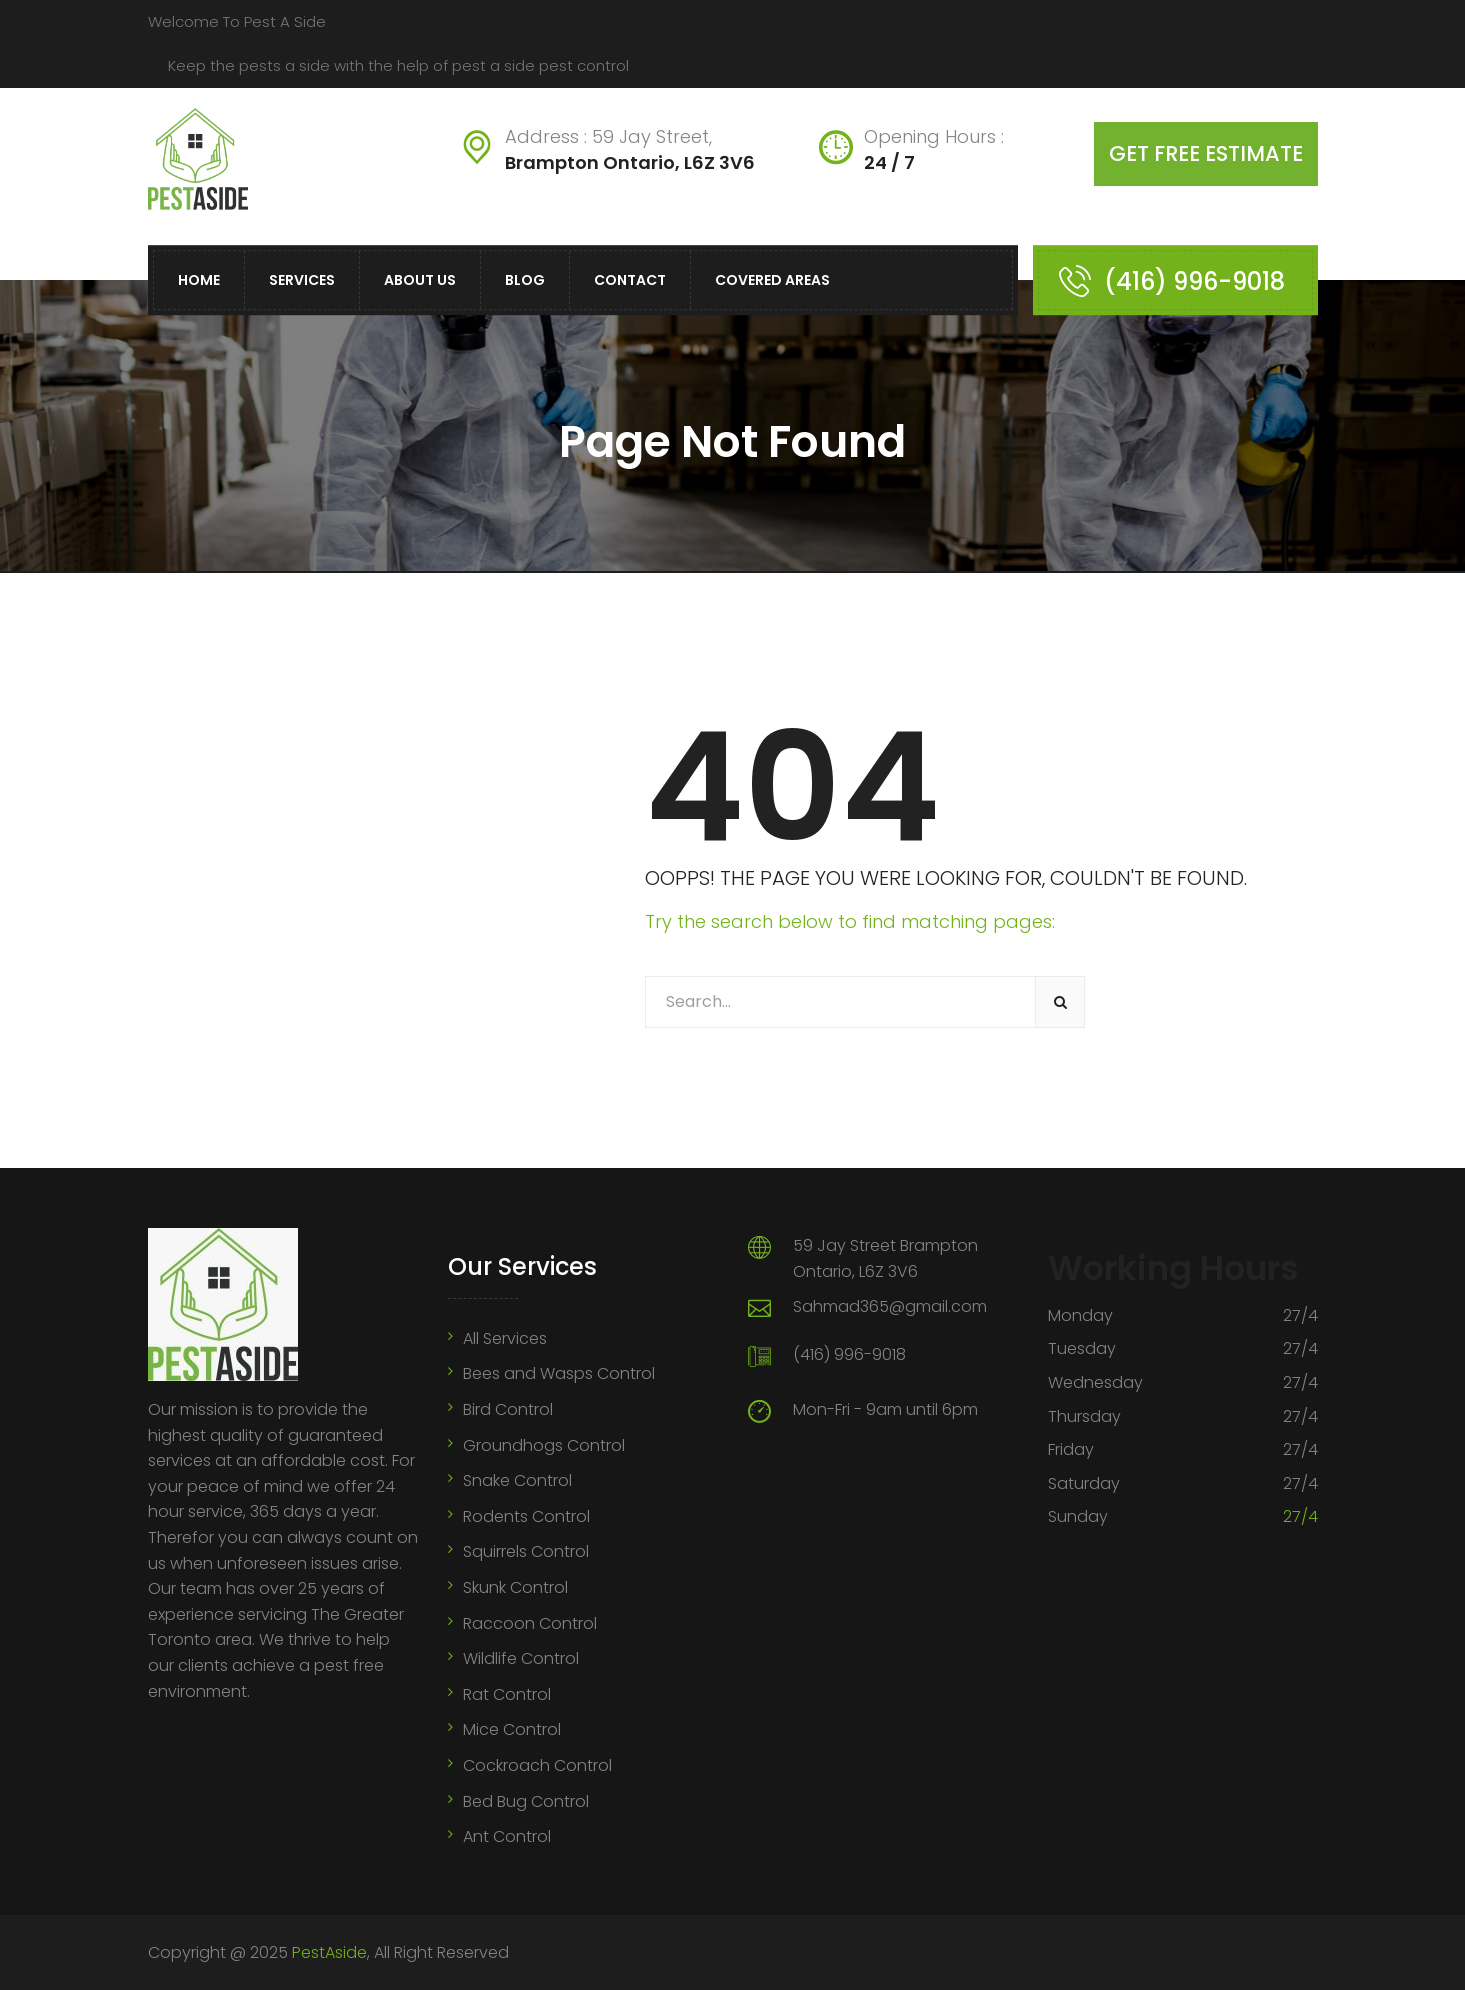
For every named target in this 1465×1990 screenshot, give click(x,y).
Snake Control (517, 1480)
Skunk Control (515, 1587)
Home (199, 280)
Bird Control (508, 1409)
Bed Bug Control (526, 1801)
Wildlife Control (521, 1658)
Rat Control (507, 1694)
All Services (505, 1338)
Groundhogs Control (544, 1445)
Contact (630, 280)
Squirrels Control (526, 1551)
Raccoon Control (530, 1623)
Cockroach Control (537, 1765)
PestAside (329, 1952)
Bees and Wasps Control (559, 1373)
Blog (525, 280)
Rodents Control (526, 1516)
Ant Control (507, 1836)
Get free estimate (1206, 153)
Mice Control (512, 1729)
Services (302, 280)
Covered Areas (772, 280)
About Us (420, 280)
